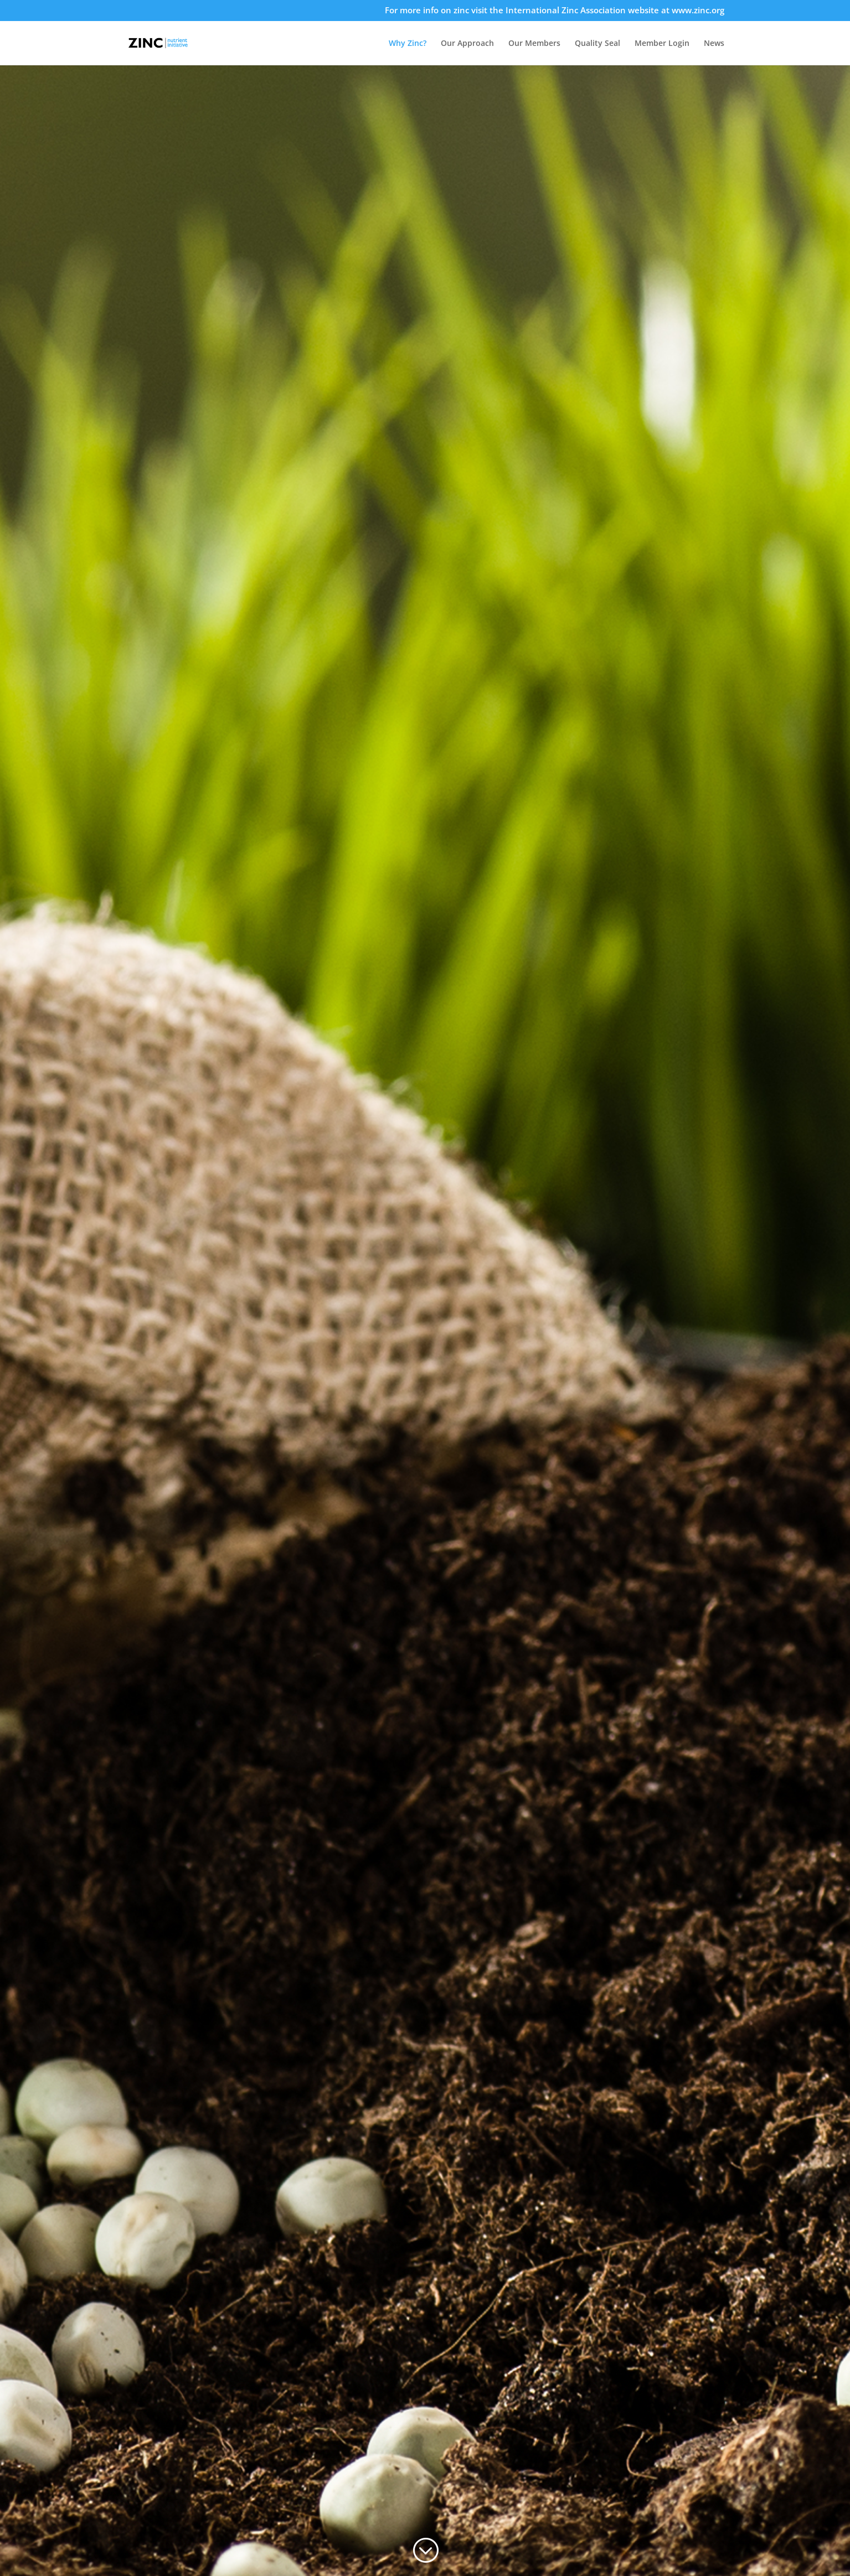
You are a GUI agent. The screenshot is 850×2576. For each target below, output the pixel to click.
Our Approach (467, 43)
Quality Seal (597, 43)
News (714, 43)
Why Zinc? (407, 43)
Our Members (534, 43)
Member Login (662, 43)
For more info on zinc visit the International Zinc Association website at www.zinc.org (554, 10)
